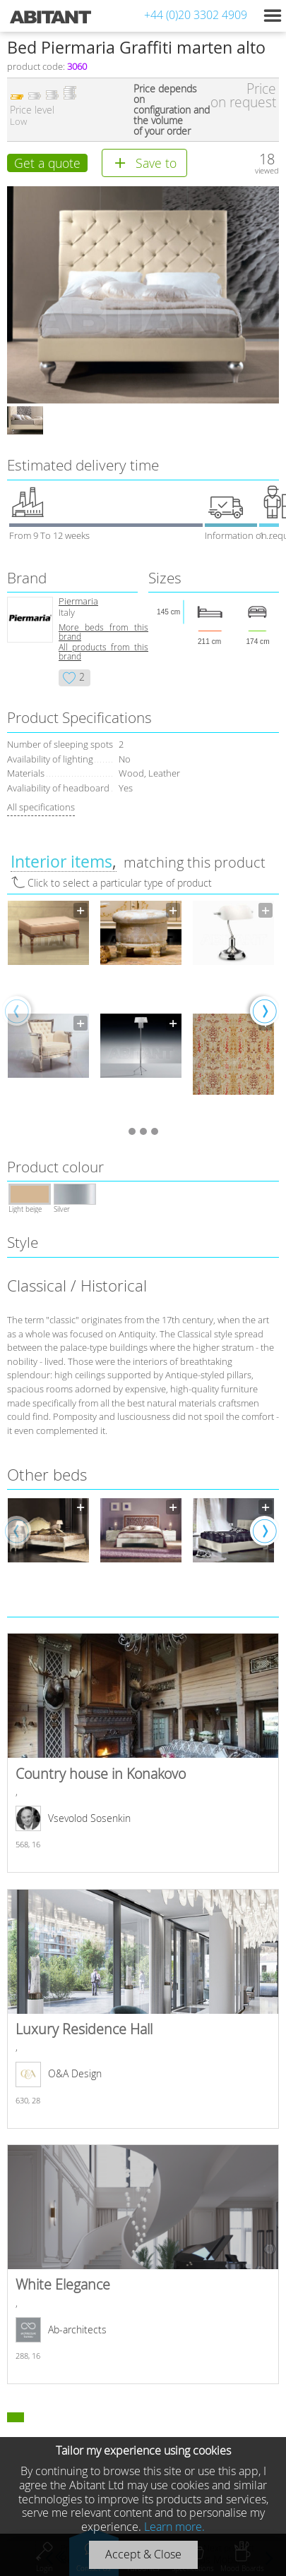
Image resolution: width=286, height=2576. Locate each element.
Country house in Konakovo (143, 1753)
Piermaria (78, 601)
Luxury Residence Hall (143, 2009)
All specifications (41, 807)
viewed (267, 170)
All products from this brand (103, 651)
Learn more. (174, 2526)
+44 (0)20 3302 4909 (195, 15)
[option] (48, 1010)
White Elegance (143, 2264)
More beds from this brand (103, 632)
